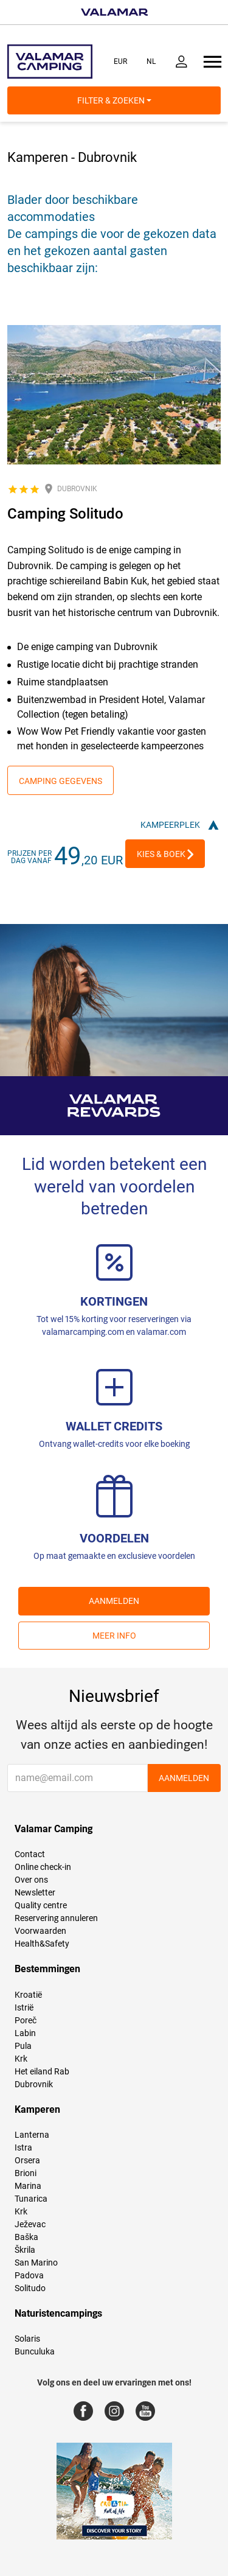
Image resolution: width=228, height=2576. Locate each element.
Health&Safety (42, 1943)
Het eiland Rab (42, 2071)
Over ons (31, 1880)
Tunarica (31, 2198)
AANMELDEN (114, 1601)
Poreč (25, 2020)
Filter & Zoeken (114, 100)
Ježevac (30, 2224)
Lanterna (32, 2135)
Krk (21, 2058)
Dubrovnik (34, 2084)
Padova (29, 2275)
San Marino (36, 2262)
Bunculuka (35, 2351)
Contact (30, 1854)
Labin (25, 2033)
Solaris (27, 2338)
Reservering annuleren (56, 1918)
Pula (23, 2046)
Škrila (25, 2250)
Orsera (27, 2160)
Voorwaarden (40, 1931)
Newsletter (35, 1892)
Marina (28, 2186)
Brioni (25, 2173)
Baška (26, 2237)
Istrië (24, 2007)
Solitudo (30, 2288)
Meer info (114, 1635)
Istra (23, 2147)
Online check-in (43, 1867)
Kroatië (28, 1995)
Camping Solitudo (65, 513)
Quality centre (41, 1905)
